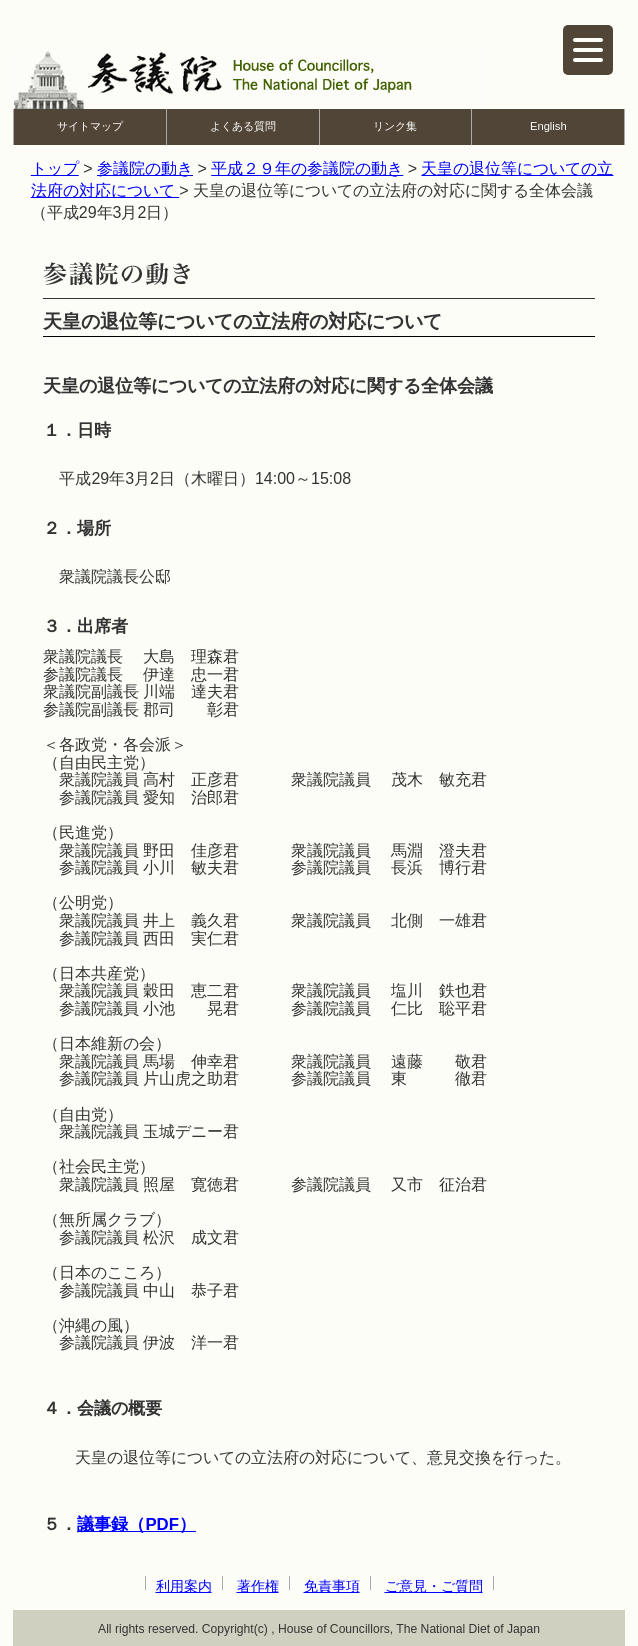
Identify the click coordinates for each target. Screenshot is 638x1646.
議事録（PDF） (136, 1524)
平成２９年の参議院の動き (307, 168)
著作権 (258, 1586)
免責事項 (332, 1586)
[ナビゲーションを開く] (588, 50)
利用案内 (184, 1586)
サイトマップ (90, 126)
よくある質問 (243, 126)
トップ (55, 168)
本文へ (319, 13)
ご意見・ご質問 (434, 1586)
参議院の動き (145, 168)
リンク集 (395, 126)
